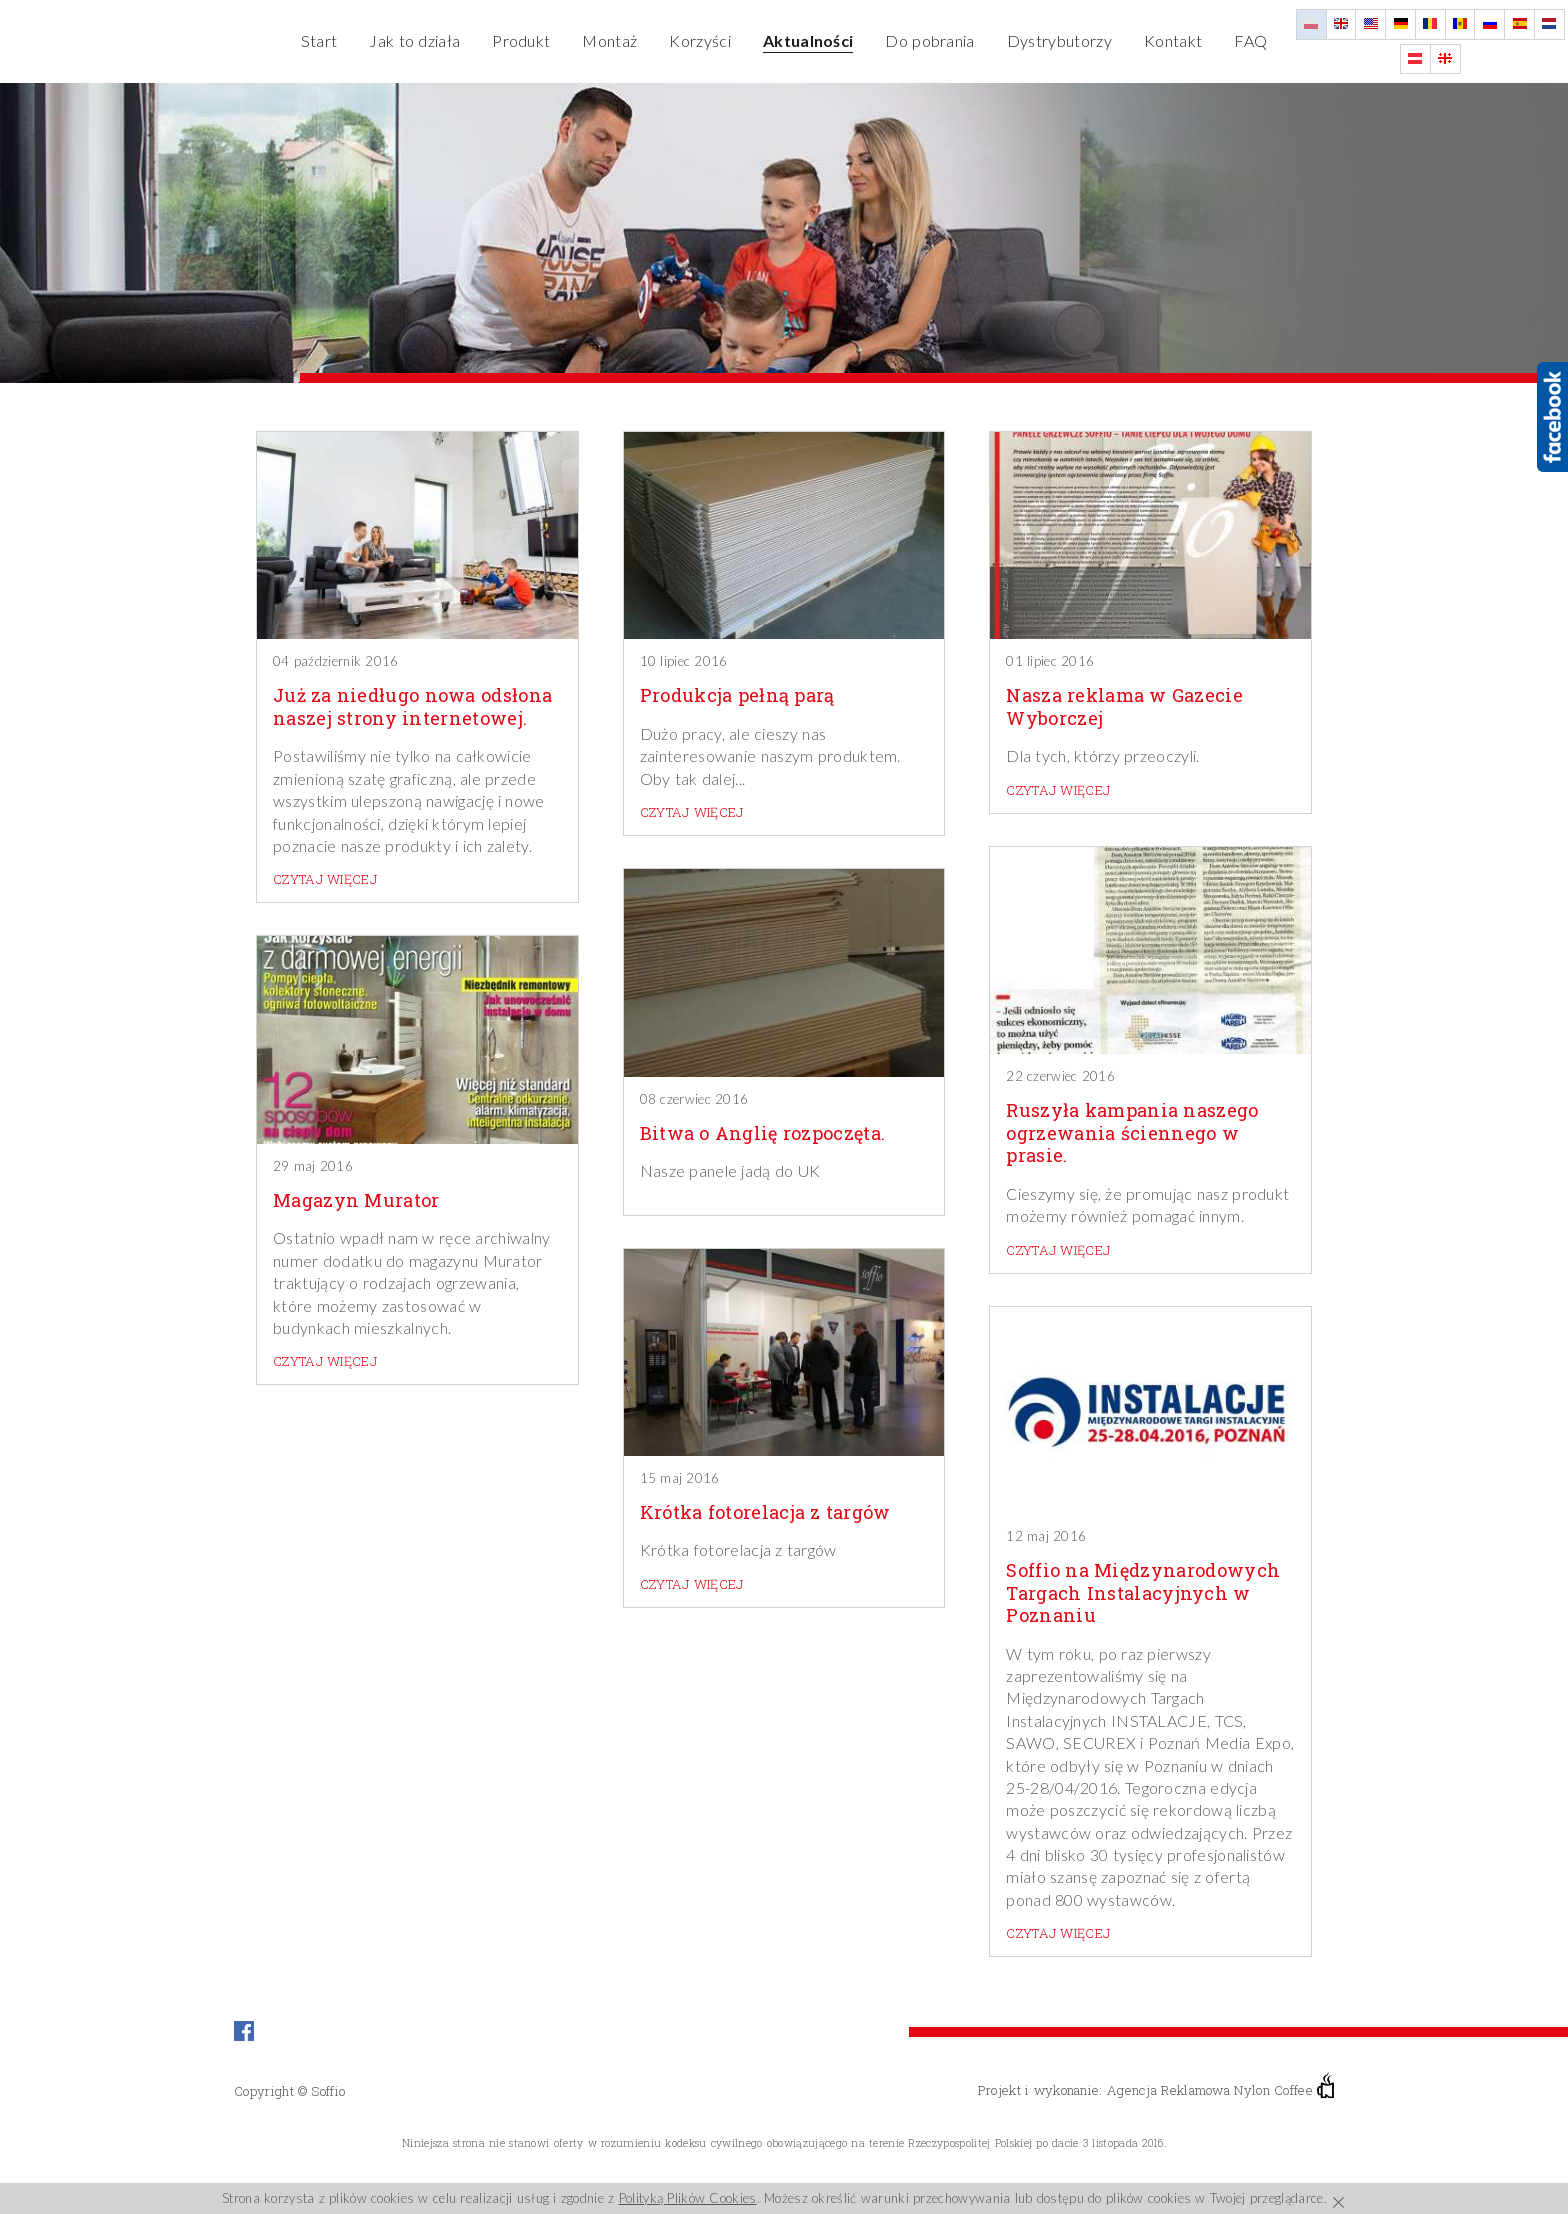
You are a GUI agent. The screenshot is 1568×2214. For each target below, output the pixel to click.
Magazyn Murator (356, 1200)
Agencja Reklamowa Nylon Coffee (1220, 2090)
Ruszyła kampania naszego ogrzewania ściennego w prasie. (1132, 1133)
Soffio (328, 2091)
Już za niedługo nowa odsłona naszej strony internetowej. (412, 706)
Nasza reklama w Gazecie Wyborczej (1124, 706)
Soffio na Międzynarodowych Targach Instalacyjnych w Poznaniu (1143, 1593)
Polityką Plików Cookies (688, 2198)
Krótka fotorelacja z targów (765, 1512)
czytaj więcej (325, 879)
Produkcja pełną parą (737, 695)
